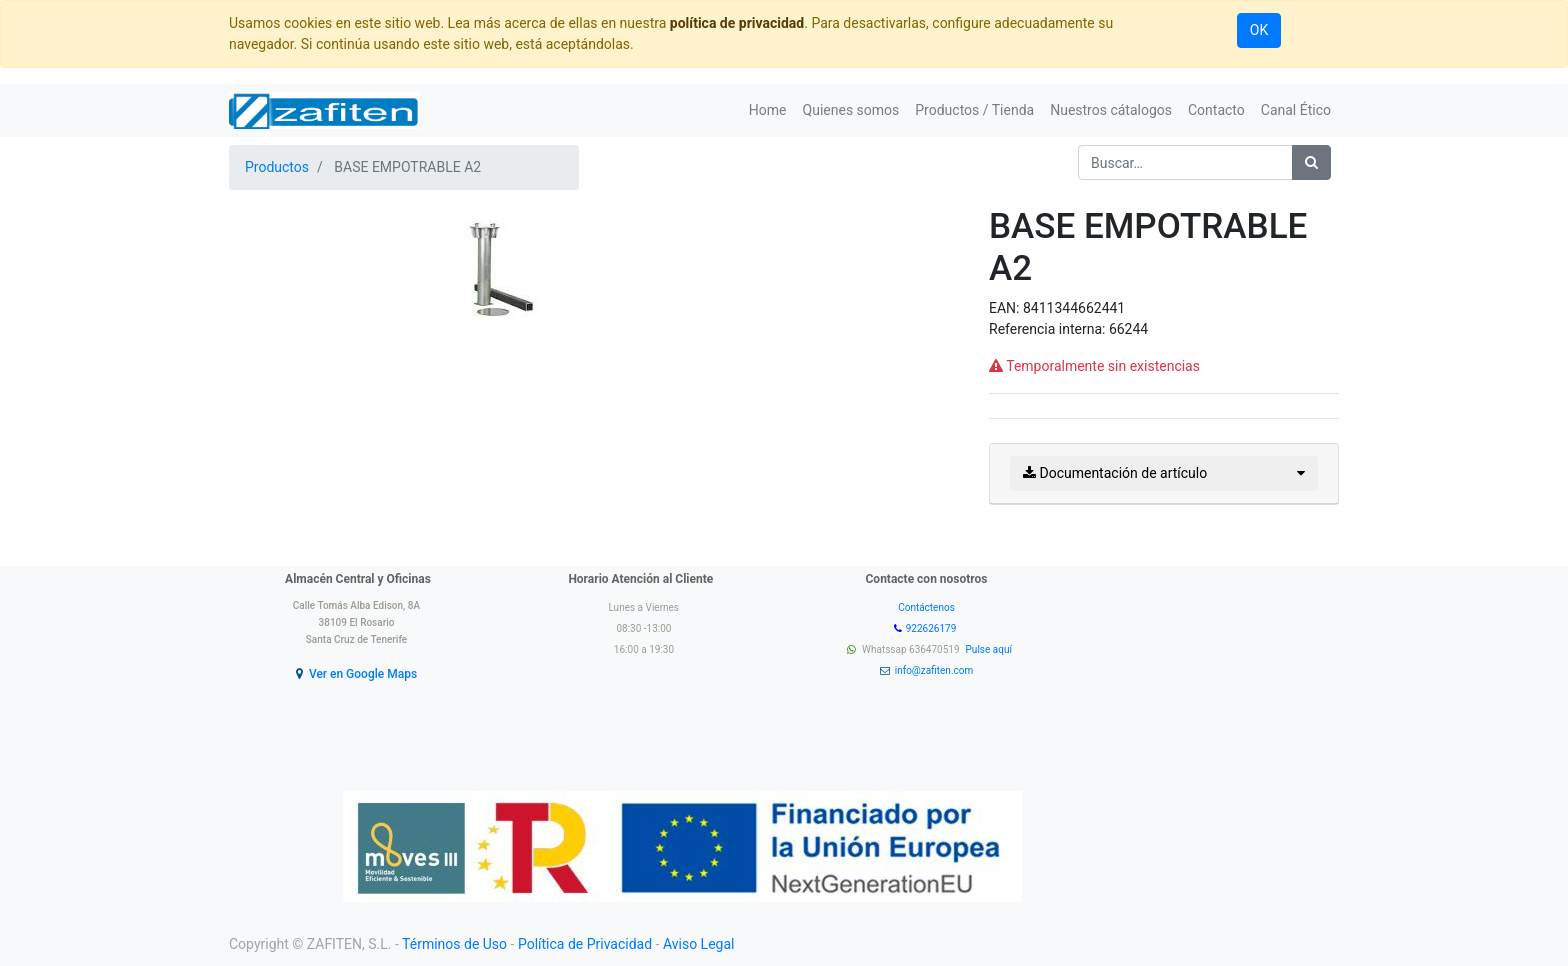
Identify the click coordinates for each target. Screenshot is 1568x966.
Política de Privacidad (585, 944)
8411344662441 (1074, 308)
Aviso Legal (699, 944)
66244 (1128, 329)
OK (1259, 30)
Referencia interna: (1049, 329)
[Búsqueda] (1311, 162)
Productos (277, 167)
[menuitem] (768, 110)
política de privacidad (737, 23)
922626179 (932, 628)
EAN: (1006, 308)
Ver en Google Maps (363, 674)
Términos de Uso (454, 944)
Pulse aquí (990, 649)
